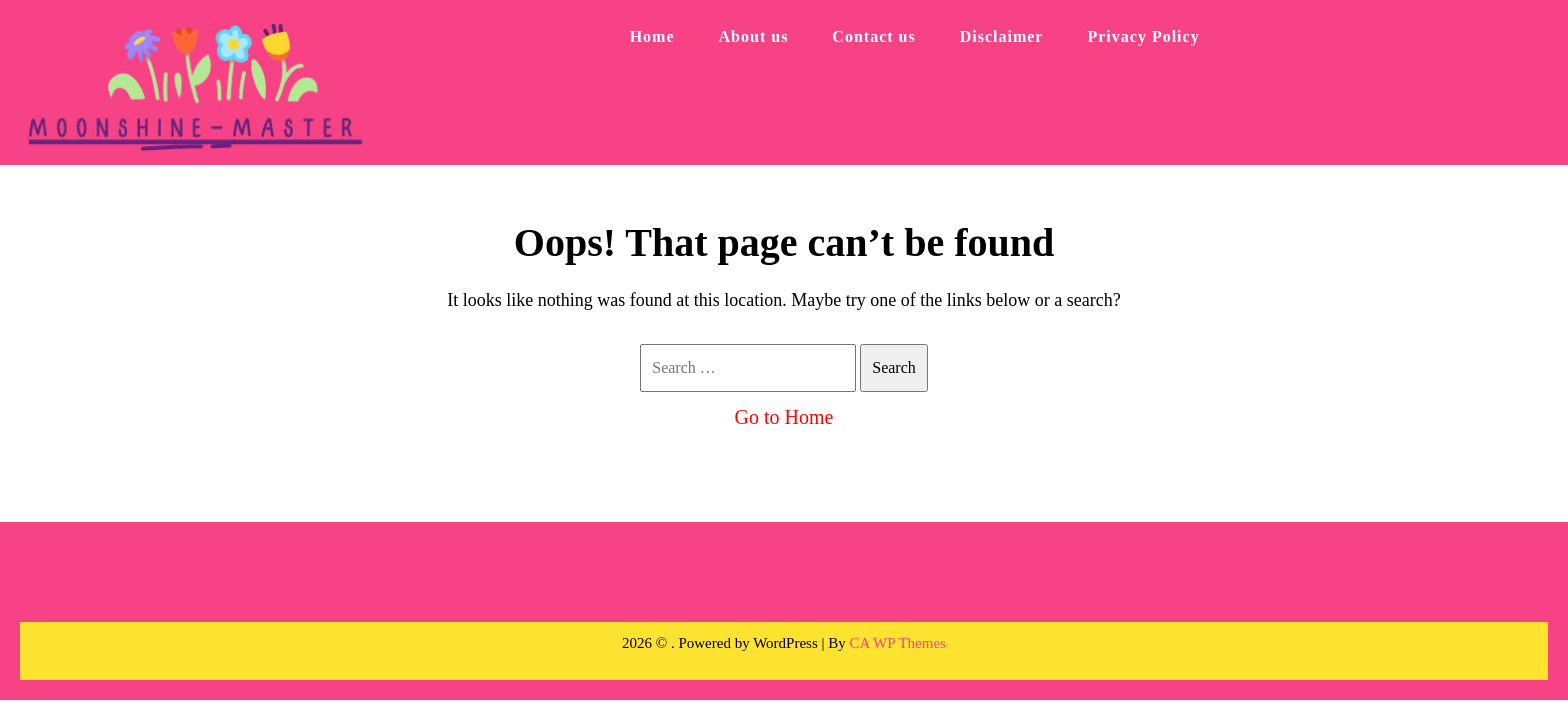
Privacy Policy (1143, 36)
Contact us (873, 36)
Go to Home (784, 417)
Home (652, 36)
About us (754, 36)
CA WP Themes (898, 643)
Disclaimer (1002, 36)
